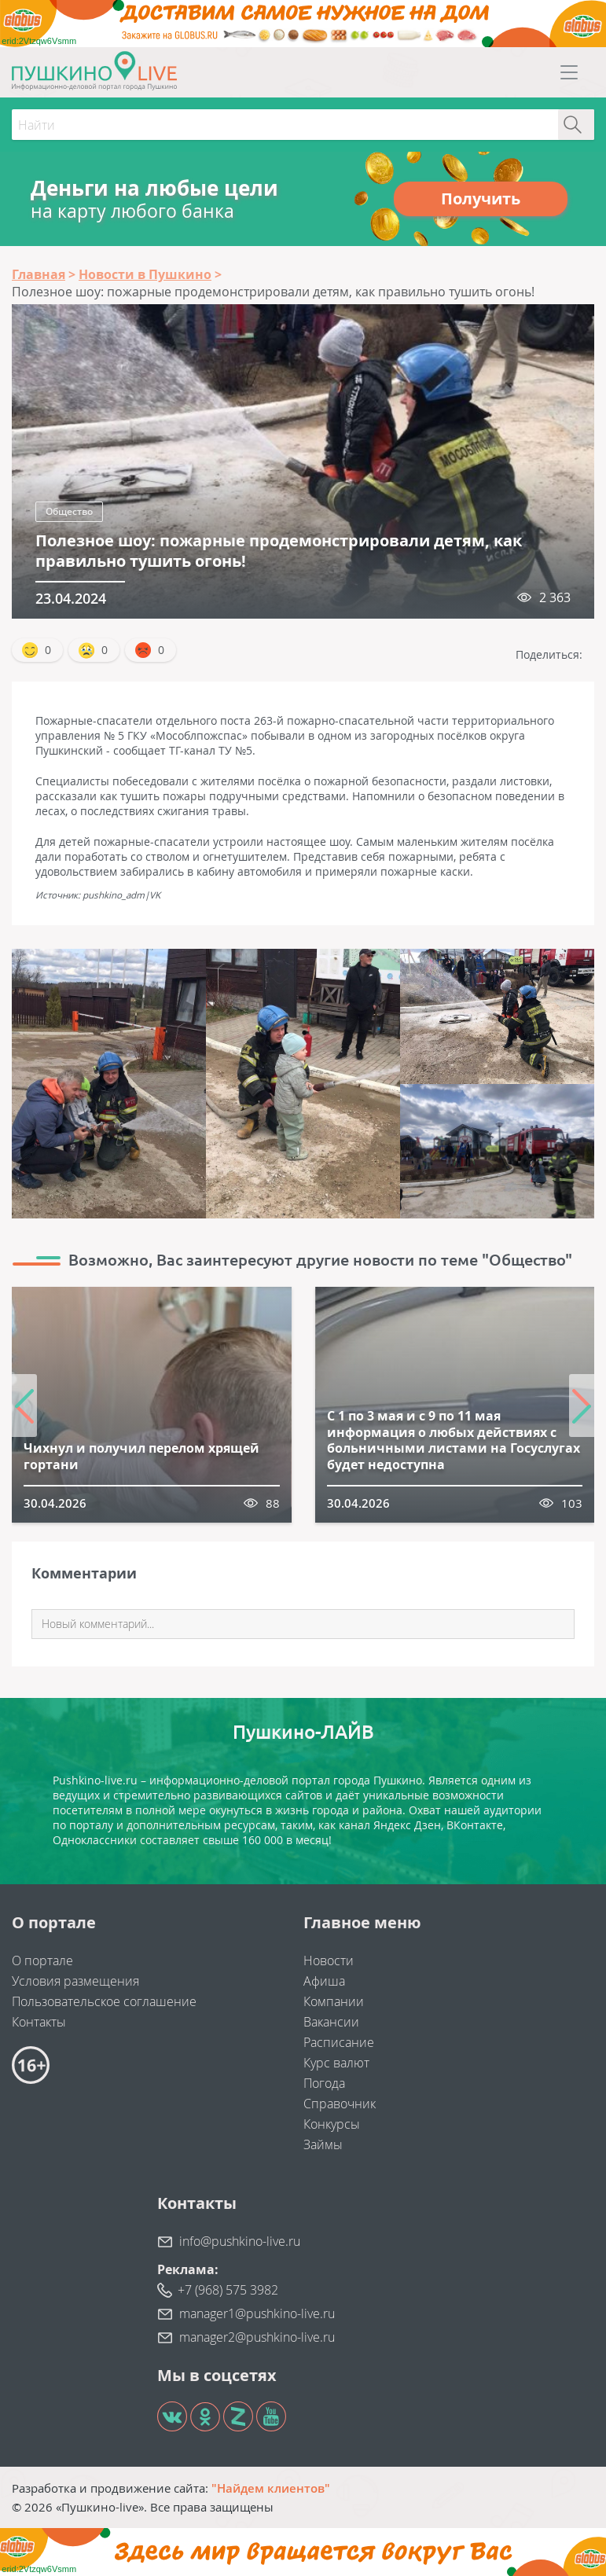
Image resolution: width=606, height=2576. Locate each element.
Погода (324, 2083)
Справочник (339, 2103)
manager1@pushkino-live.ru (257, 2313)
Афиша (324, 1981)
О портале (42, 1960)
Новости (328, 1960)
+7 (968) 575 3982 (228, 2290)
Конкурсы (331, 2124)
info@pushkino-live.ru (239, 2241)
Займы (323, 2144)
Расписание (338, 2042)
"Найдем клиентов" (270, 2488)
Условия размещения (75, 1981)
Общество (69, 511)
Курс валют (336, 2062)
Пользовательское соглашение (104, 2001)
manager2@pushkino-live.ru (257, 2337)
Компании (333, 2001)
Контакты (39, 2021)
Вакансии (331, 2021)
